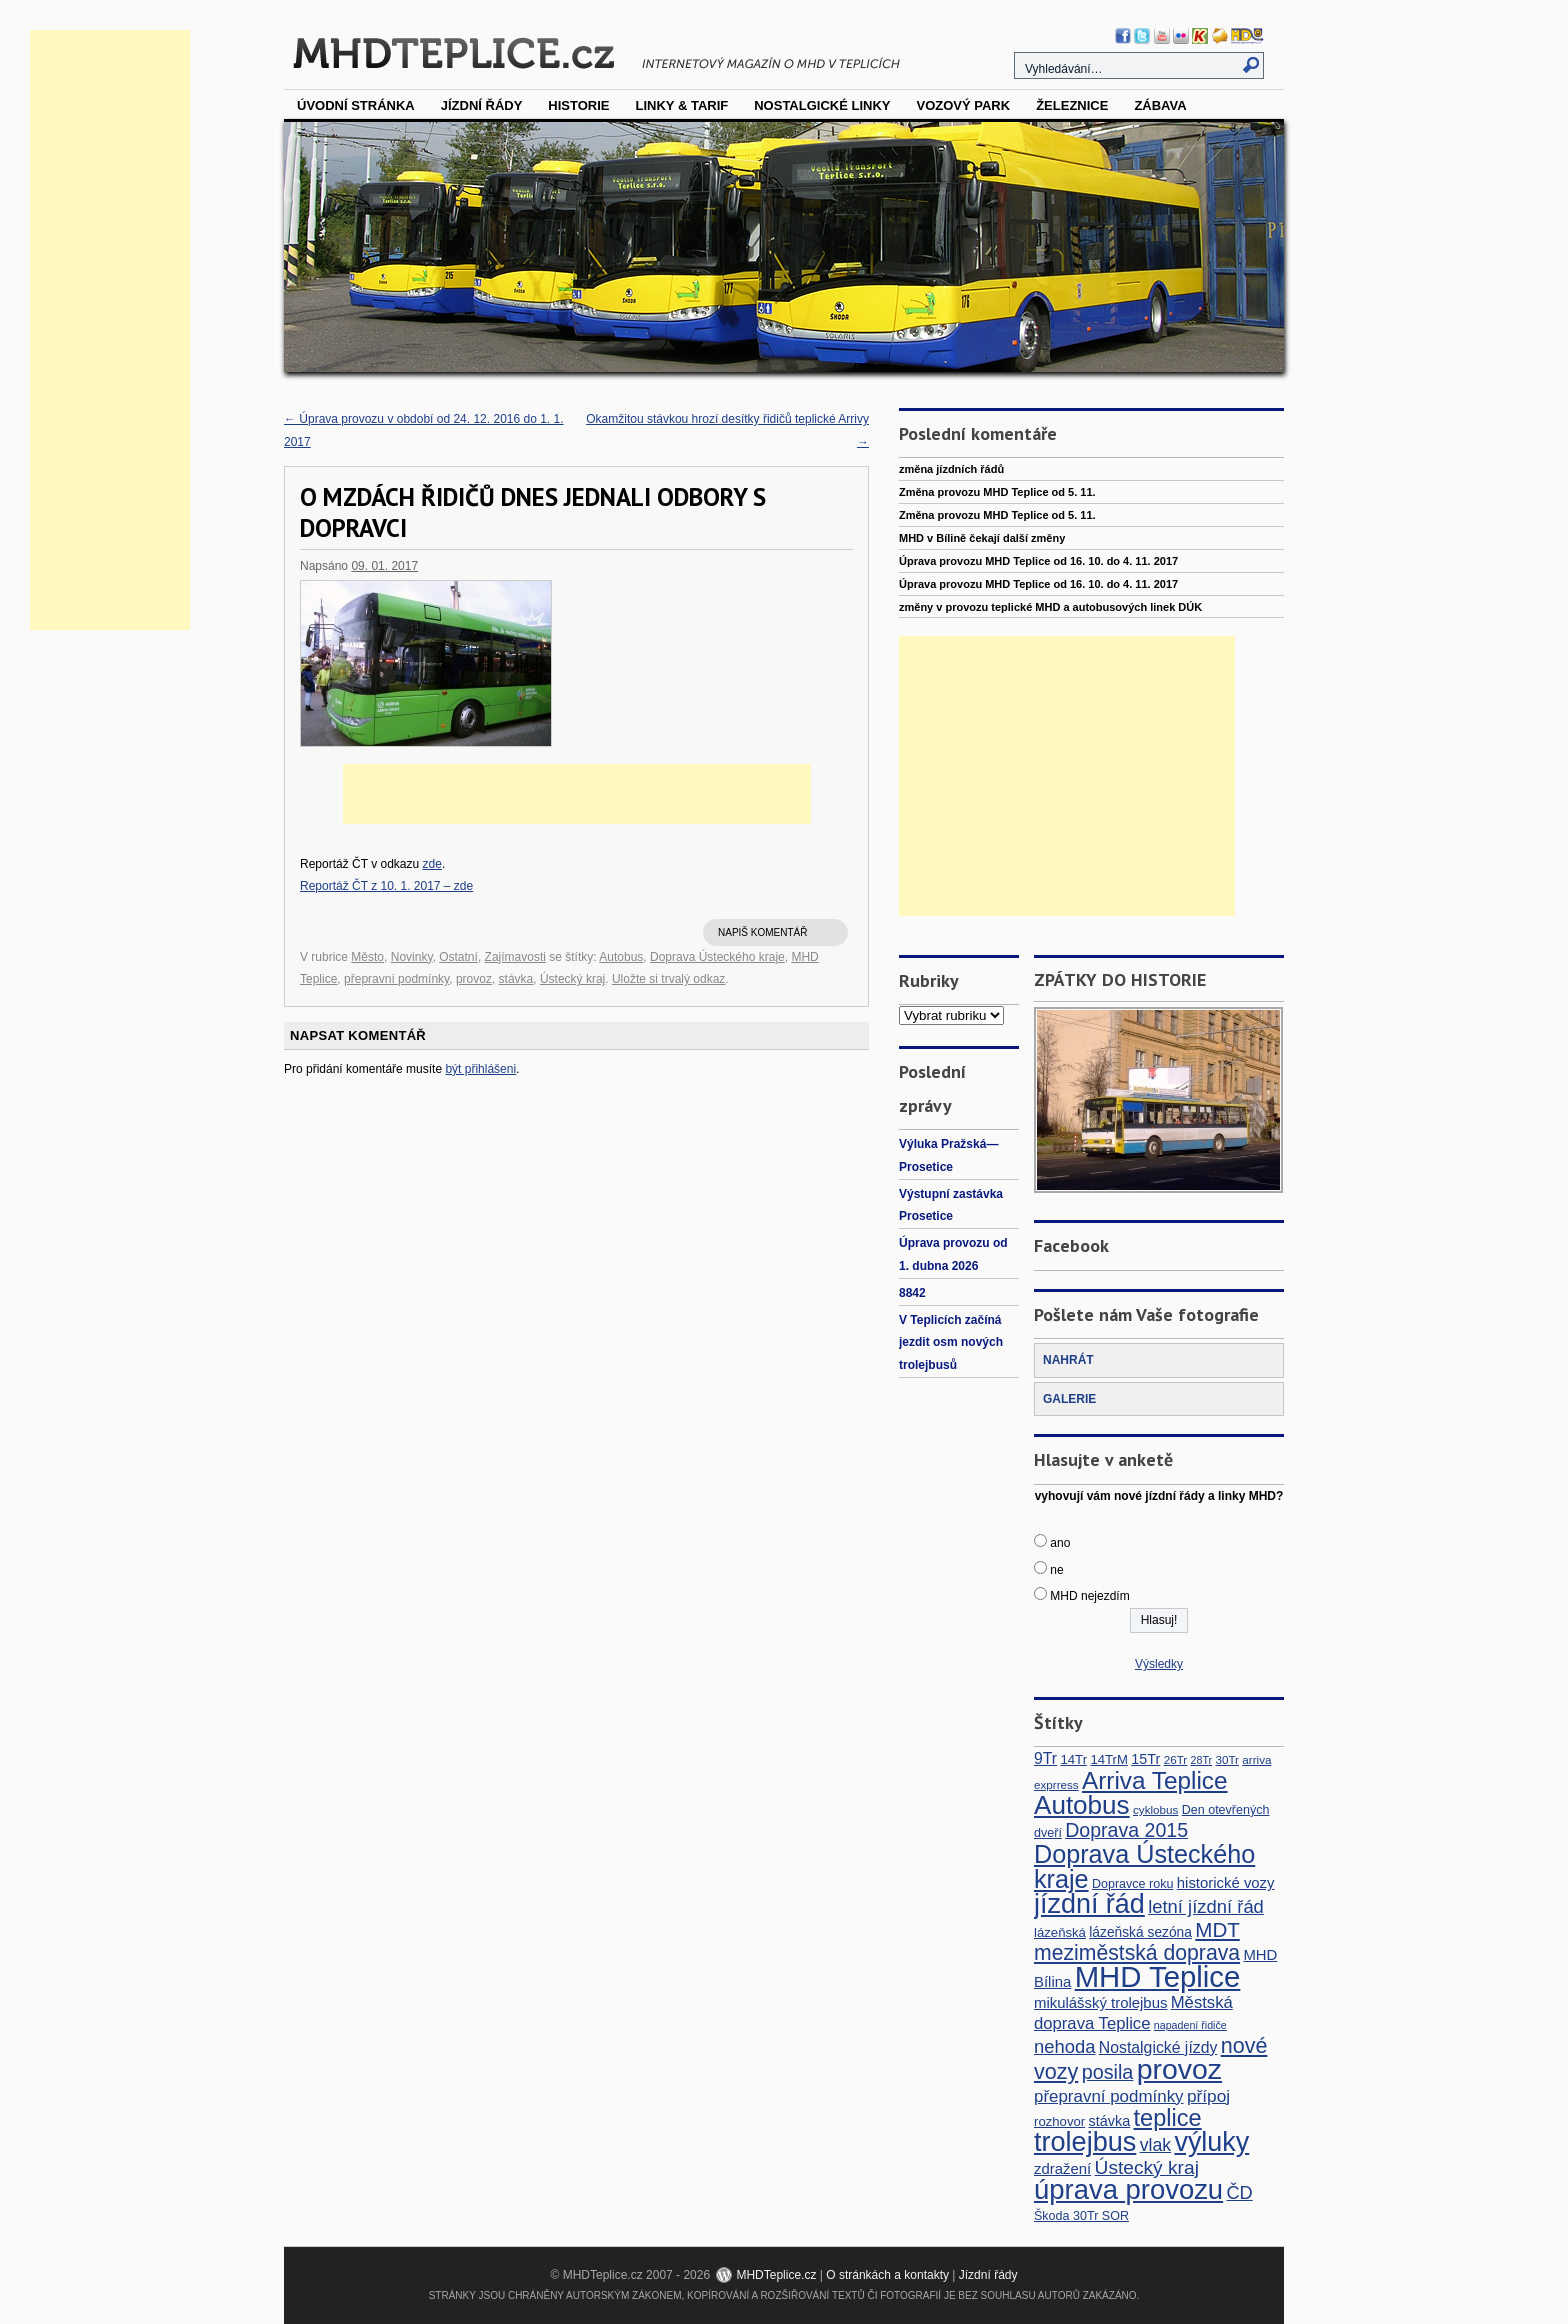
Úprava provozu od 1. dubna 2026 (953, 1254)
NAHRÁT (1068, 1360)
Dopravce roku (1133, 1884)
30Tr (1227, 1759)
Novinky (412, 957)
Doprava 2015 (1126, 1830)
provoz (474, 979)
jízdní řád (1089, 1904)
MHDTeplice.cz (776, 2275)
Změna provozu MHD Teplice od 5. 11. (997, 492)
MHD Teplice (1158, 1976)
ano (1060, 1543)
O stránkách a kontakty (887, 2275)
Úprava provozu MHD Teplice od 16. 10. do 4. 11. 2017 (1038, 561)
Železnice (1072, 105)
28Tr (1202, 1760)
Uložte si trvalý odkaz (668, 979)
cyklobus (1155, 1809)
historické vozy (1226, 1882)
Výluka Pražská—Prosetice (948, 1155)
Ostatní (458, 957)
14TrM (1109, 1759)
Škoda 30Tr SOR (1081, 2216)
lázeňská (1060, 1932)
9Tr (1045, 1758)
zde (432, 864)
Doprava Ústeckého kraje (717, 957)
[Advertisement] (110, 330)
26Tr (1176, 1759)
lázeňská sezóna (1140, 1932)
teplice (1168, 2118)
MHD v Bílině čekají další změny (982, 538)
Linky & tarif (682, 105)
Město (367, 957)
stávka (516, 979)
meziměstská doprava (1137, 1952)
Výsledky (1159, 1664)
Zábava (1160, 105)
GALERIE (1069, 1399)
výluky (1211, 2142)
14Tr (1073, 1759)
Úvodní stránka (356, 105)
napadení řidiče (1190, 2025)
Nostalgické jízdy (1158, 2047)
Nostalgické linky (822, 105)
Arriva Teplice (1154, 1780)
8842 (912, 1293)
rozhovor (1059, 2121)
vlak (1155, 2145)
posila (1108, 2072)
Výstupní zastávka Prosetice (951, 1205)
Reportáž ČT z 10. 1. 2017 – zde (386, 886)
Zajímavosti (515, 957)
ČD (1239, 2193)
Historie (578, 105)
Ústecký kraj (572, 979)
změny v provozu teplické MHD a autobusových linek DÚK (1050, 607)
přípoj (1208, 2096)
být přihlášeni (480, 1069)
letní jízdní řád (1206, 1906)
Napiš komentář (762, 932)
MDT (1217, 1929)
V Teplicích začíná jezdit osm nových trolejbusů (951, 1343)
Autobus (621, 957)
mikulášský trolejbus (1100, 2002)
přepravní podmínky (396, 979)
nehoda (1064, 2046)
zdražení (1062, 2168)
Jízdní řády (482, 105)
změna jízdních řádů (951, 469)
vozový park (963, 105)
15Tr (1145, 1759)
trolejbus (1085, 2141)
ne (1056, 1570)
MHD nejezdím (1089, 1596)
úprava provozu (1128, 2189)
